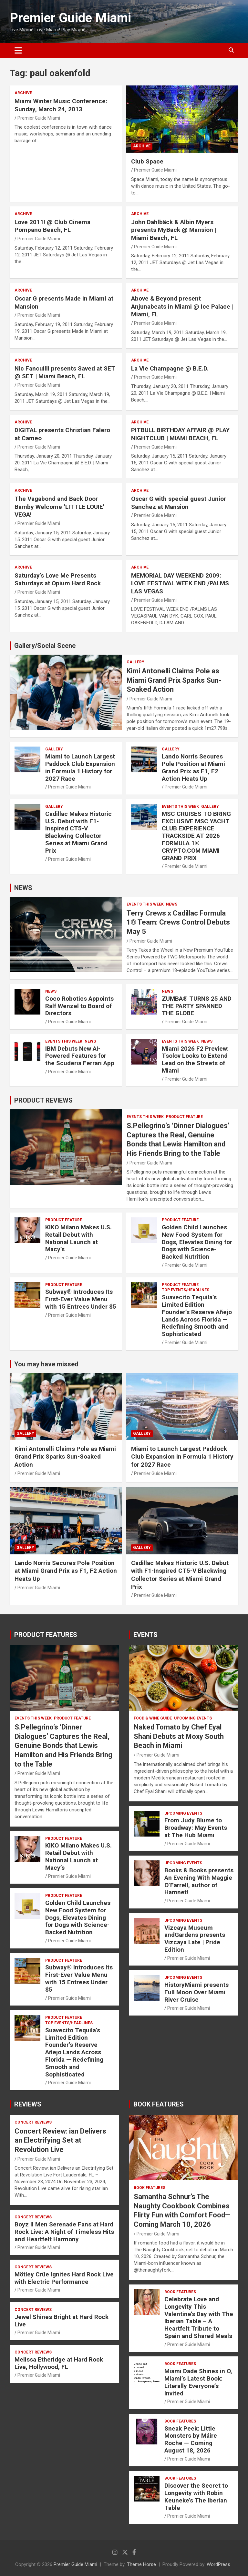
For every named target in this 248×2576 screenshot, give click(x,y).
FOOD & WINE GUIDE (153, 1718)
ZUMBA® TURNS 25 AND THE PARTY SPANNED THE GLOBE (197, 1006)
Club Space (147, 161)
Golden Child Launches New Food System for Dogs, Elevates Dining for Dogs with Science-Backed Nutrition (197, 1242)
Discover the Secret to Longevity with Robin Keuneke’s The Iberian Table (196, 2496)
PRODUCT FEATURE (184, 1117)
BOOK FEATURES (158, 2104)
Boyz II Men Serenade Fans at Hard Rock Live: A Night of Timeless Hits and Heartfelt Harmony (64, 2232)
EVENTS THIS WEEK (180, 806)
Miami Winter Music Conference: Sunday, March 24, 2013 (61, 105)
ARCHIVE (23, 93)
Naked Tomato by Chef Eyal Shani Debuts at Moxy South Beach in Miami (179, 1736)
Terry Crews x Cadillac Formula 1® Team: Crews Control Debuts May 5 (178, 922)
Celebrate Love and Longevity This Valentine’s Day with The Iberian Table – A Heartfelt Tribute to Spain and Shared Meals (198, 2317)
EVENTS (145, 1635)
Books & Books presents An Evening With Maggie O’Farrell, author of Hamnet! (198, 1881)
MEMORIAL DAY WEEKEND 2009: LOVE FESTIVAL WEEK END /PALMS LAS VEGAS (180, 583)
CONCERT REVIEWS (33, 2122)
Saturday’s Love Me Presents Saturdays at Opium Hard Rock (58, 579)
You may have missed (46, 1364)
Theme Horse (141, 2564)
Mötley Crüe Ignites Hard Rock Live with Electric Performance (64, 2278)
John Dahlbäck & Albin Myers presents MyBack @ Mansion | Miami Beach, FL (173, 230)
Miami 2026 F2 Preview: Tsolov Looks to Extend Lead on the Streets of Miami (195, 1059)
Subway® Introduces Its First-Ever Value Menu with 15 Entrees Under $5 (80, 1299)
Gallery (135, 662)
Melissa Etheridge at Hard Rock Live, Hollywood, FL (59, 2363)
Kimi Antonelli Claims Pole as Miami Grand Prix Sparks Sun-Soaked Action (174, 680)
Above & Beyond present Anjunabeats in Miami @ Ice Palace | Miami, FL (182, 306)
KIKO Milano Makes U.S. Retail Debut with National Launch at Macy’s (78, 1238)
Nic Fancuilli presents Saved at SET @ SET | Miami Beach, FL (65, 372)
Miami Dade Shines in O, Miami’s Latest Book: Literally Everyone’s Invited (198, 2382)
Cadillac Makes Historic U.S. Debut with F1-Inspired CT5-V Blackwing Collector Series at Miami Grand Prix (78, 832)
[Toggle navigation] (18, 50)
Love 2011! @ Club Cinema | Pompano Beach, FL (54, 226)
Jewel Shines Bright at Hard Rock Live (61, 2320)
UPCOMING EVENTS (193, 1718)
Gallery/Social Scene (45, 645)
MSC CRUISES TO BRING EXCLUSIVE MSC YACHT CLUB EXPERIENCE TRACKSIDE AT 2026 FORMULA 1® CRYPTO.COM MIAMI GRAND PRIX (196, 836)
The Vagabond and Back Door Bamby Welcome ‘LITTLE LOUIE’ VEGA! (60, 506)
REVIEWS (27, 2104)
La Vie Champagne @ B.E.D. (170, 368)
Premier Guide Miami (70, 17)
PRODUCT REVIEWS (43, 1100)
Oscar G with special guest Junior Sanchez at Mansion (178, 502)
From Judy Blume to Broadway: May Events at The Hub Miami (195, 1828)
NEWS (23, 888)
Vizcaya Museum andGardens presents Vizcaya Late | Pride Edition (194, 1938)
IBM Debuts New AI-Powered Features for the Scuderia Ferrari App (79, 1056)
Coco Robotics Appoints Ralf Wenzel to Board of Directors (79, 1006)
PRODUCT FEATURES (45, 1635)
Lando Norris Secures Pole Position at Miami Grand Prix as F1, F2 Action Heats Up (193, 767)
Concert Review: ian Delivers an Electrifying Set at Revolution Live (60, 2140)
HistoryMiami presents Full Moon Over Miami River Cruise (196, 1992)
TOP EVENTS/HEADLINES (185, 1290)
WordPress (218, 2564)
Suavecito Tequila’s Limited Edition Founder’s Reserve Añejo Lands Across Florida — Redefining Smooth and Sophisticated (197, 1315)
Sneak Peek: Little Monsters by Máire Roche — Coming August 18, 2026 (190, 2439)
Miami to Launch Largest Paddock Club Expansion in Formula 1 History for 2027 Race (80, 767)
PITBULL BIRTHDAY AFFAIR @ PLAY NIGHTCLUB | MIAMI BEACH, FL (180, 434)
